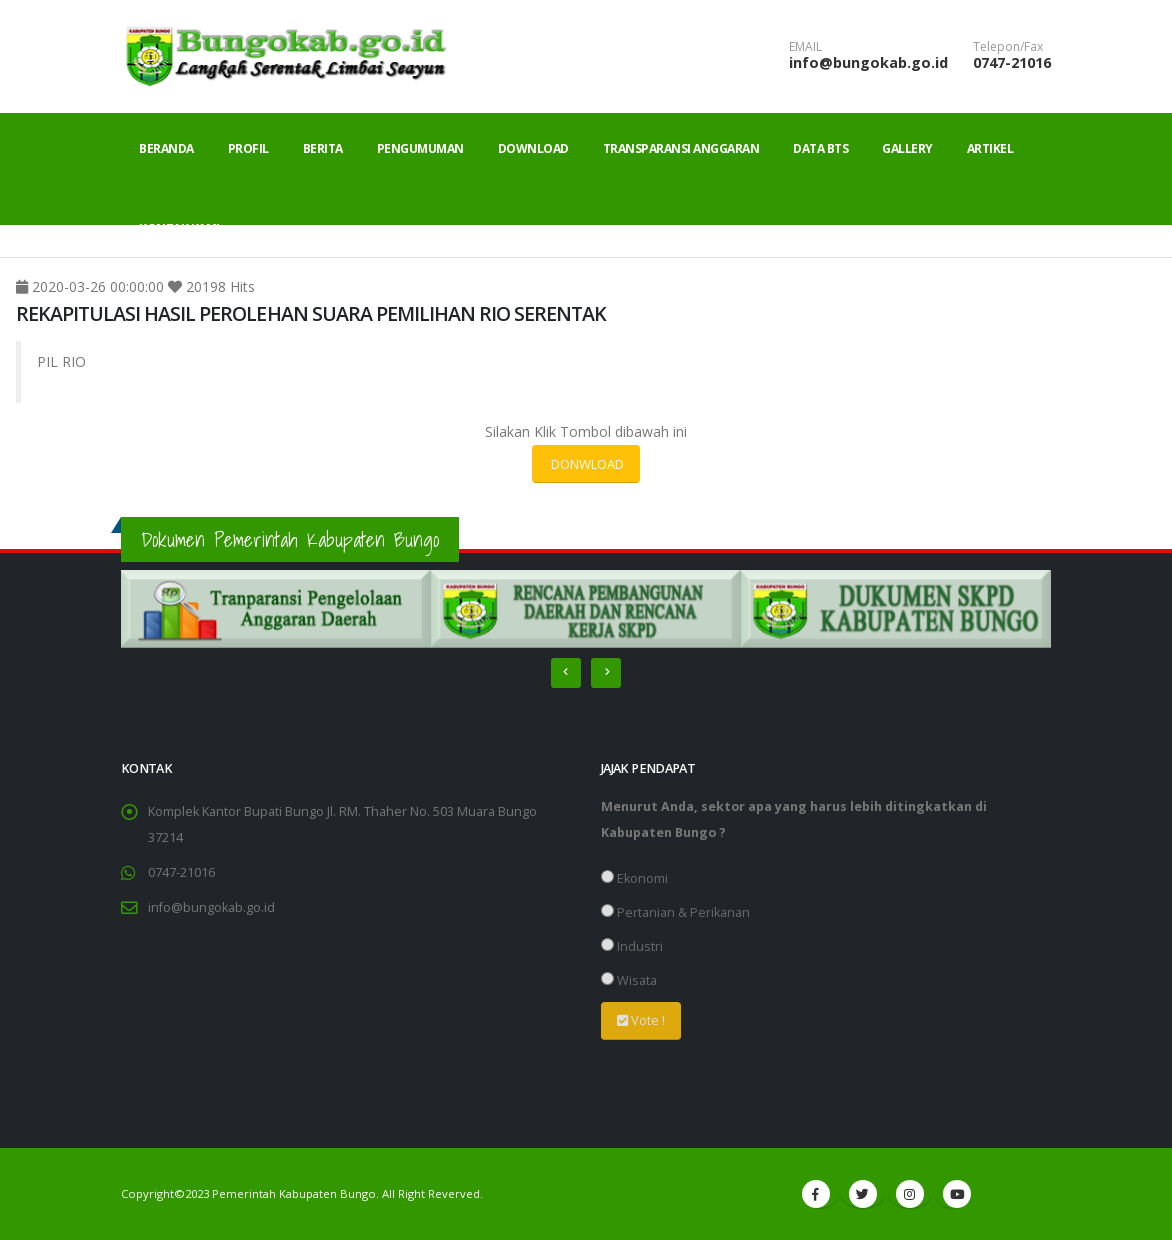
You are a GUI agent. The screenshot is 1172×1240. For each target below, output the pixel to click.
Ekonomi (634, 878)
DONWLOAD (586, 464)
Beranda (166, 148)
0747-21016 (1012, 62)
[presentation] (566, 673)
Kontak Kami (179, 228)
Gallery (907, 148)
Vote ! (641, 1020)
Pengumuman (420, 148)
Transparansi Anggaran (681, 148)
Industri (632, 946)
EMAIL (805, 47)
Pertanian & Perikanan (675, 912)
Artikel (990, 148)
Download (533, 148)
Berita (323, 148)
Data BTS (820, 148)
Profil (248, 148)
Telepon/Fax (1008, 47)
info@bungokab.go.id (868, 62)
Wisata (629, 980)
